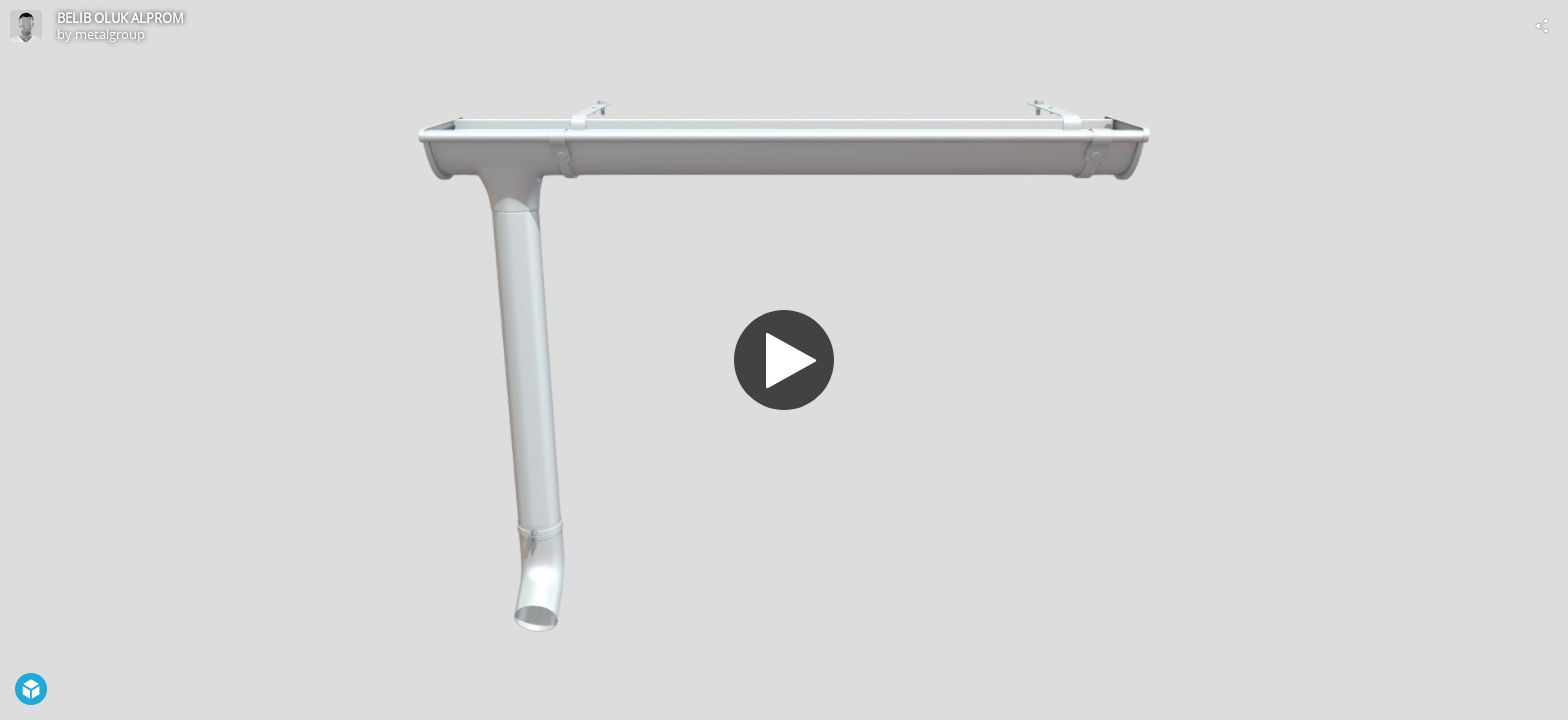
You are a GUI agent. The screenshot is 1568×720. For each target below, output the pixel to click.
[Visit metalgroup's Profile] (26, 26)
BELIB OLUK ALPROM (120, 18)
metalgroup (110, 34)
